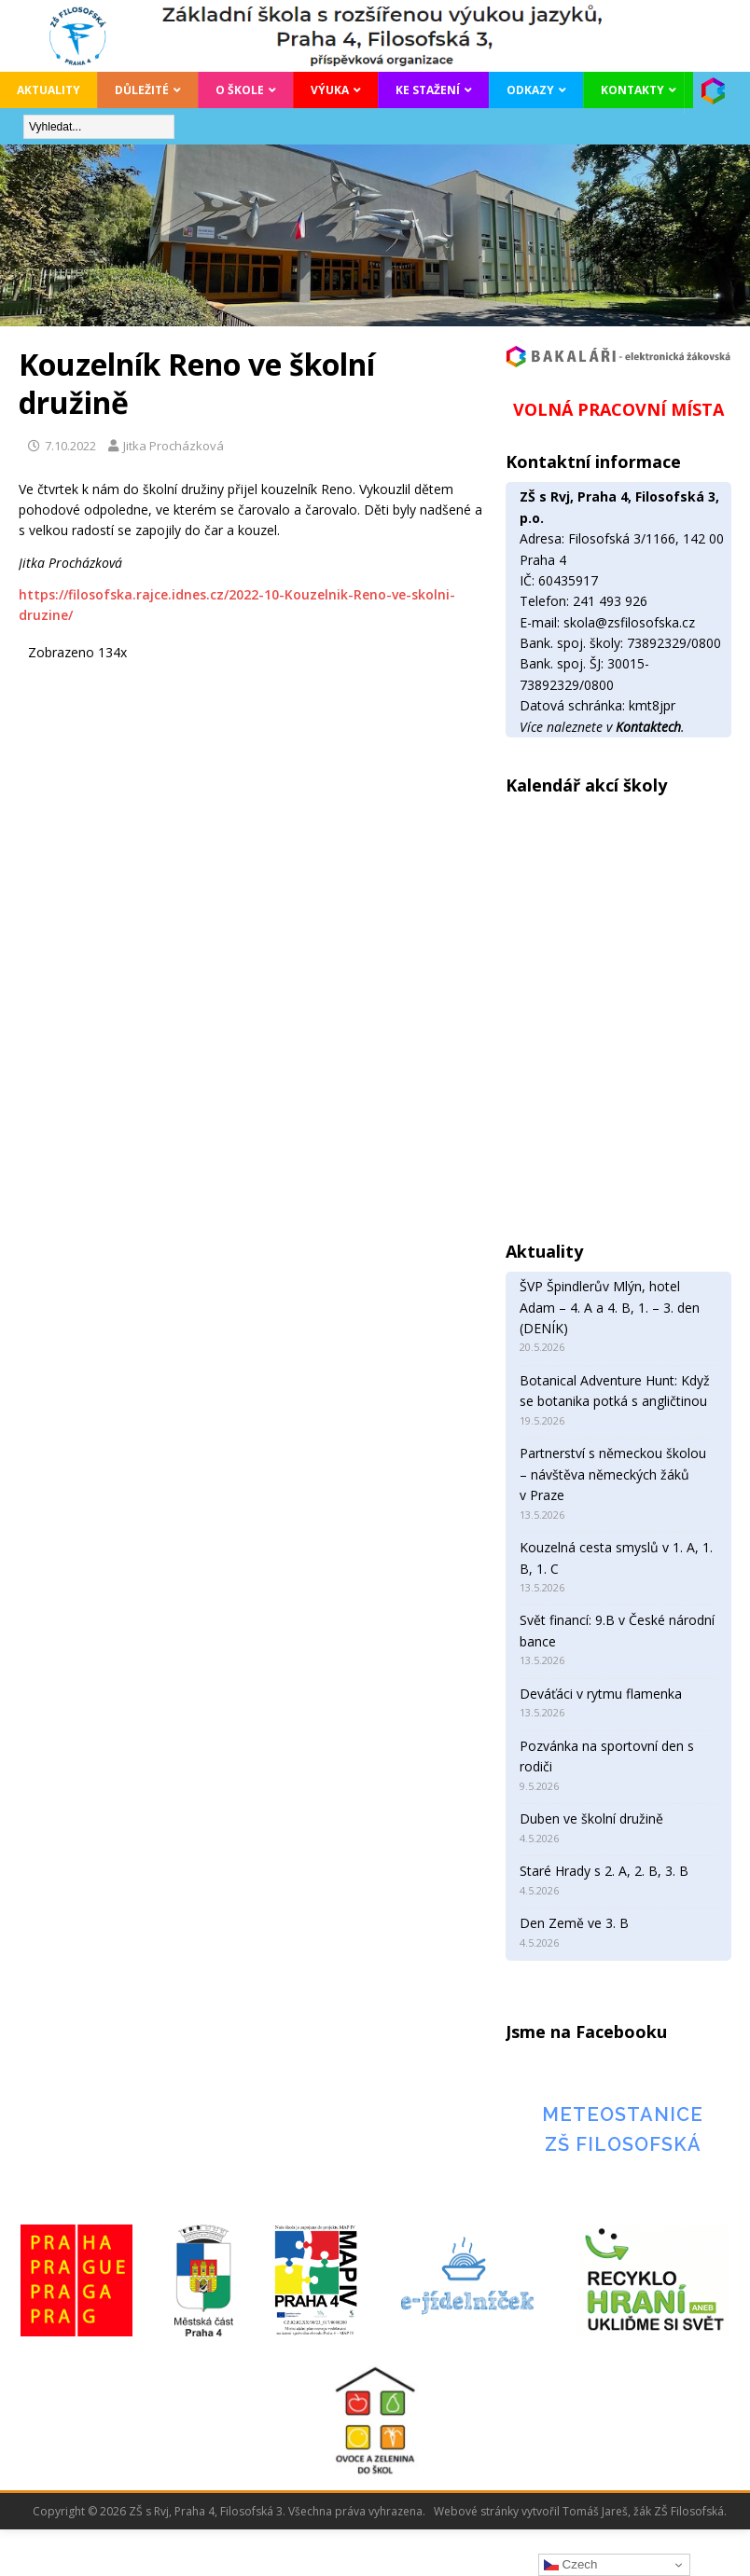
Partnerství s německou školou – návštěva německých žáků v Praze (613, 1474)
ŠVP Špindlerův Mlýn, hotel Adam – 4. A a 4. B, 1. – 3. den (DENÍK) (610, 1307)
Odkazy (530, 90)
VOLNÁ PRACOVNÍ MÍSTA (618, 409)
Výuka (330, 90)
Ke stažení (428, 90)
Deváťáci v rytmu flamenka (601, 1693)
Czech (570, 2564)
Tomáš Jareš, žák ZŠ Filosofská (643, 2511)
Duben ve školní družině (591, 1818)
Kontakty (632, 90)
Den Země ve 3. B (574, 1923)
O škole (239, 90)
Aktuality (48, 90)
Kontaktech (648, 727)
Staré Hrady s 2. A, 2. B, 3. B (604, 1871)
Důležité (142, 90)
